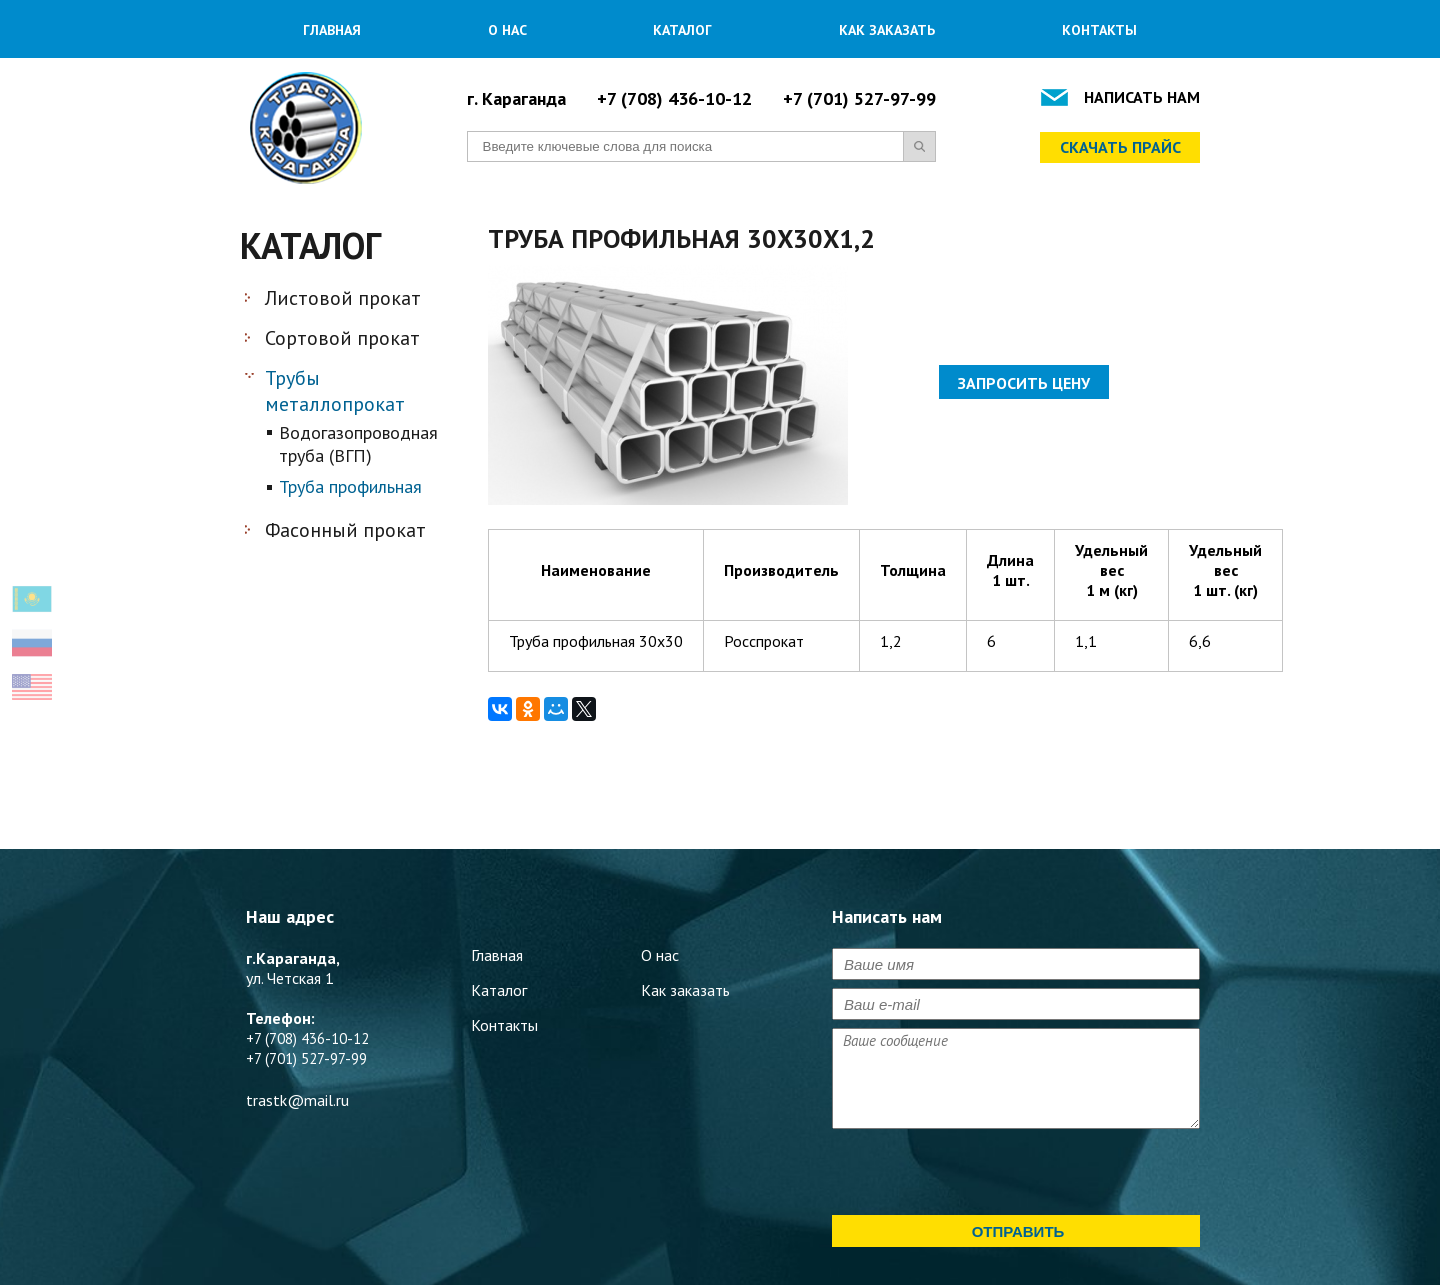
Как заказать (887, 30)
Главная (332, 30)
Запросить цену (1024, 383)
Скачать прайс (1120, 147)
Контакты (1099, 30)
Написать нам (1142, 97)
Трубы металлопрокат (335, 391)
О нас (507, 30)
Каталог (682, 30)
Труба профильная (350, 486)
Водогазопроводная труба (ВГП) (358, 444)
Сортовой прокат (342, 338)
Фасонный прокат (345, 530)
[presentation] (984, 1176)
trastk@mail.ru (297, 1100)
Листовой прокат (343, 298)
